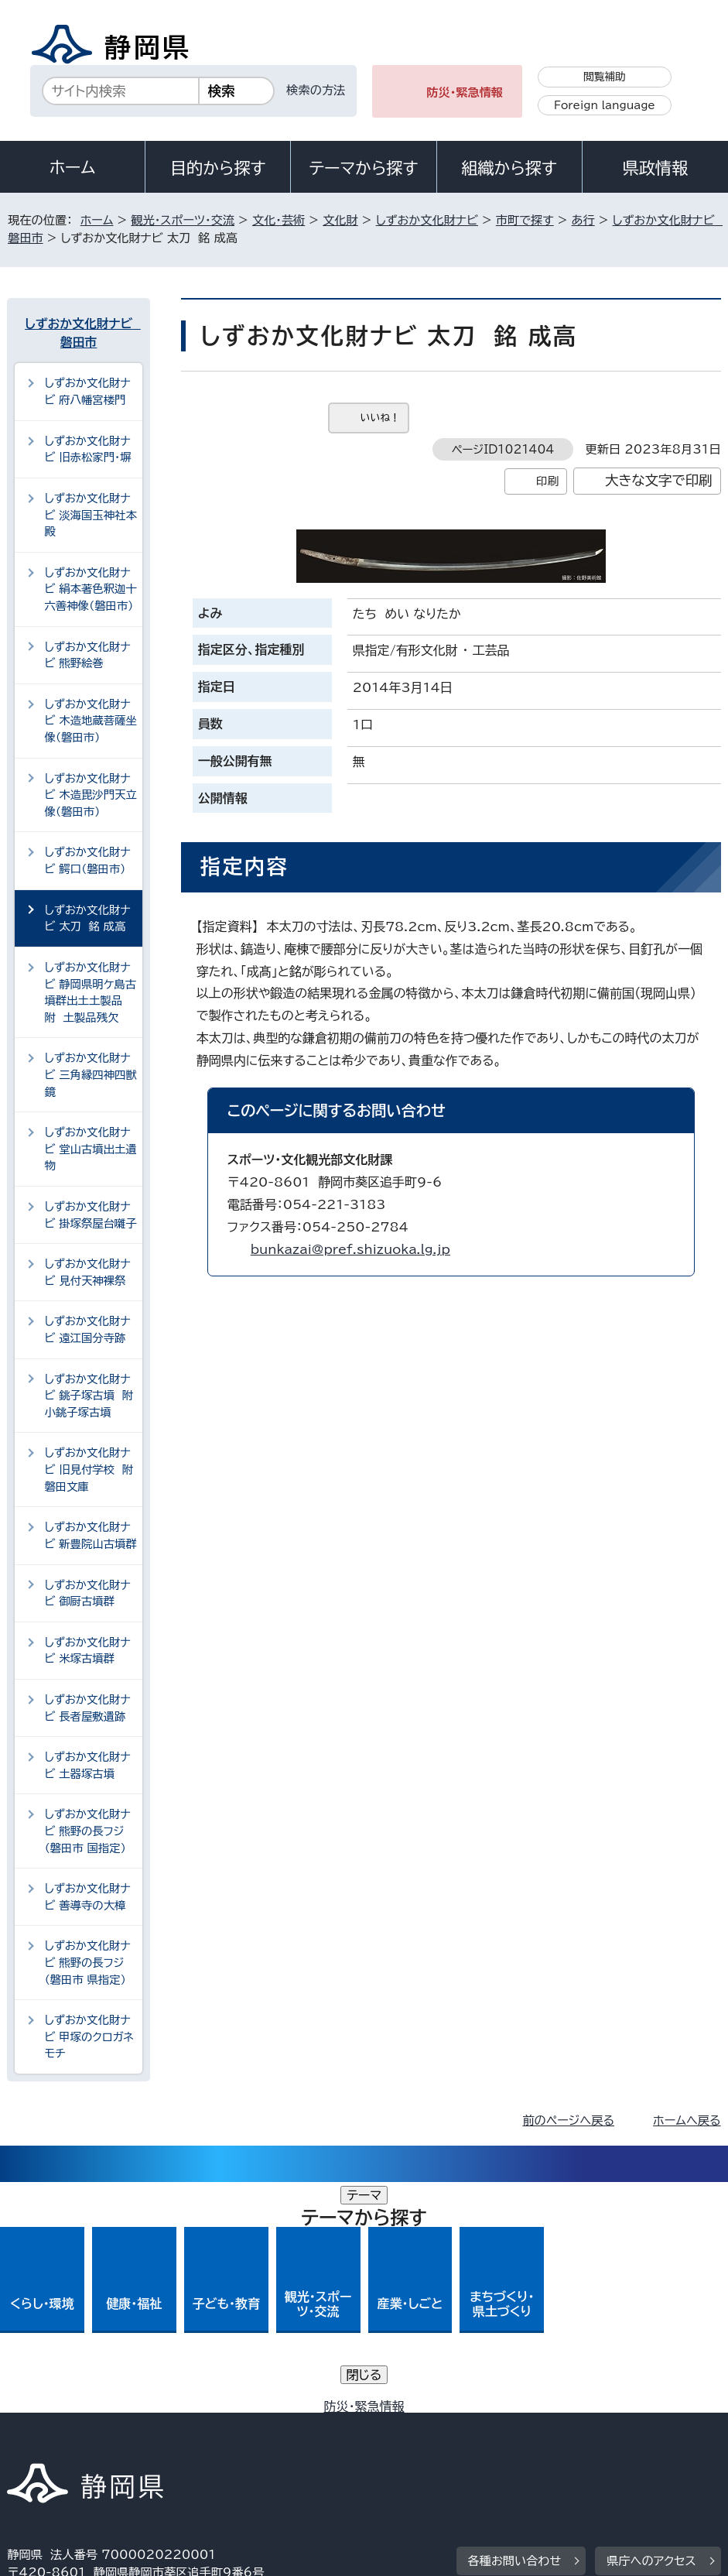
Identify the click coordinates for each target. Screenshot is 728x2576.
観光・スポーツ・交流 (182, 220)
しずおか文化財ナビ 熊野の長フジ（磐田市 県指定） (87, 1962)
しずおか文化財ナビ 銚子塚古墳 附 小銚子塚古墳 (92, 1395)
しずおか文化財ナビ (427, 220)
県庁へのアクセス (651, 2330)
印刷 (547, 481)
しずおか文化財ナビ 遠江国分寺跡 (87, 1329)
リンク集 (409, 2443)
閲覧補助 (604, 76)
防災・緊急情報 (464, 92)
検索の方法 (315, 90)
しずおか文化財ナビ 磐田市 (80, 332)
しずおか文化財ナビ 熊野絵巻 (87, 655)
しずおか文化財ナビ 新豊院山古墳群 (90, 1535)
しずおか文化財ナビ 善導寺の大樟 (87, 1896)
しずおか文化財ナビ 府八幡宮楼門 (87, 391)
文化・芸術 (278, 220)
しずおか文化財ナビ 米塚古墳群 (87, 1650)
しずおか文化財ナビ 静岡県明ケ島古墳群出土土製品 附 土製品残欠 (90, 992)
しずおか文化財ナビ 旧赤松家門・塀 (87, 449)
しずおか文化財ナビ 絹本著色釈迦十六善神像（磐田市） (90, 589)
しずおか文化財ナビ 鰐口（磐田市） (87, 860)
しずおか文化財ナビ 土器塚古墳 (87, 1765)
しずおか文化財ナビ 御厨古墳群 (87, 1593)
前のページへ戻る (568, 2120)
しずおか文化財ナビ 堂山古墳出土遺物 (90, 1148)
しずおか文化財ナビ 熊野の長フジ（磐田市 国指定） (87, 1830)
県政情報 (655, 167)
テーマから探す (363, 167)
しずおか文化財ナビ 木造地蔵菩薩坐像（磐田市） (90, 720)
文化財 (340, 220)
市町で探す (525, 220)
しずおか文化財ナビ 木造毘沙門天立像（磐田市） (90, 794)
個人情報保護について (252, 2425)
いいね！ (380, 418)
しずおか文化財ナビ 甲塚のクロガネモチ (88, 2036)
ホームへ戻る (686, 2120)
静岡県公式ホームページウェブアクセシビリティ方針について (176, 2443)
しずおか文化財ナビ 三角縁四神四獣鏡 (90, 1074)
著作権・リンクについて (79, 2425)
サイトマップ (517, 2443)
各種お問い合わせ (515, 2330)
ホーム (73, 167)
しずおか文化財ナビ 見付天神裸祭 (87, 1272)
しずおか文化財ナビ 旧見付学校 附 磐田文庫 (92, 1469)
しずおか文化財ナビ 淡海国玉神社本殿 (90, 514)
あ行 (583, 220)
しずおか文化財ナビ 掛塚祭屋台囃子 (90, 1215)
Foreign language (604, 105)
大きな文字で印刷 (659, 480)
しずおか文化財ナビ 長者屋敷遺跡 (87, 1708)
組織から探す (509, 167)
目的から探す (218, 167)
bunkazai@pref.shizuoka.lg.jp (350, 1249)
